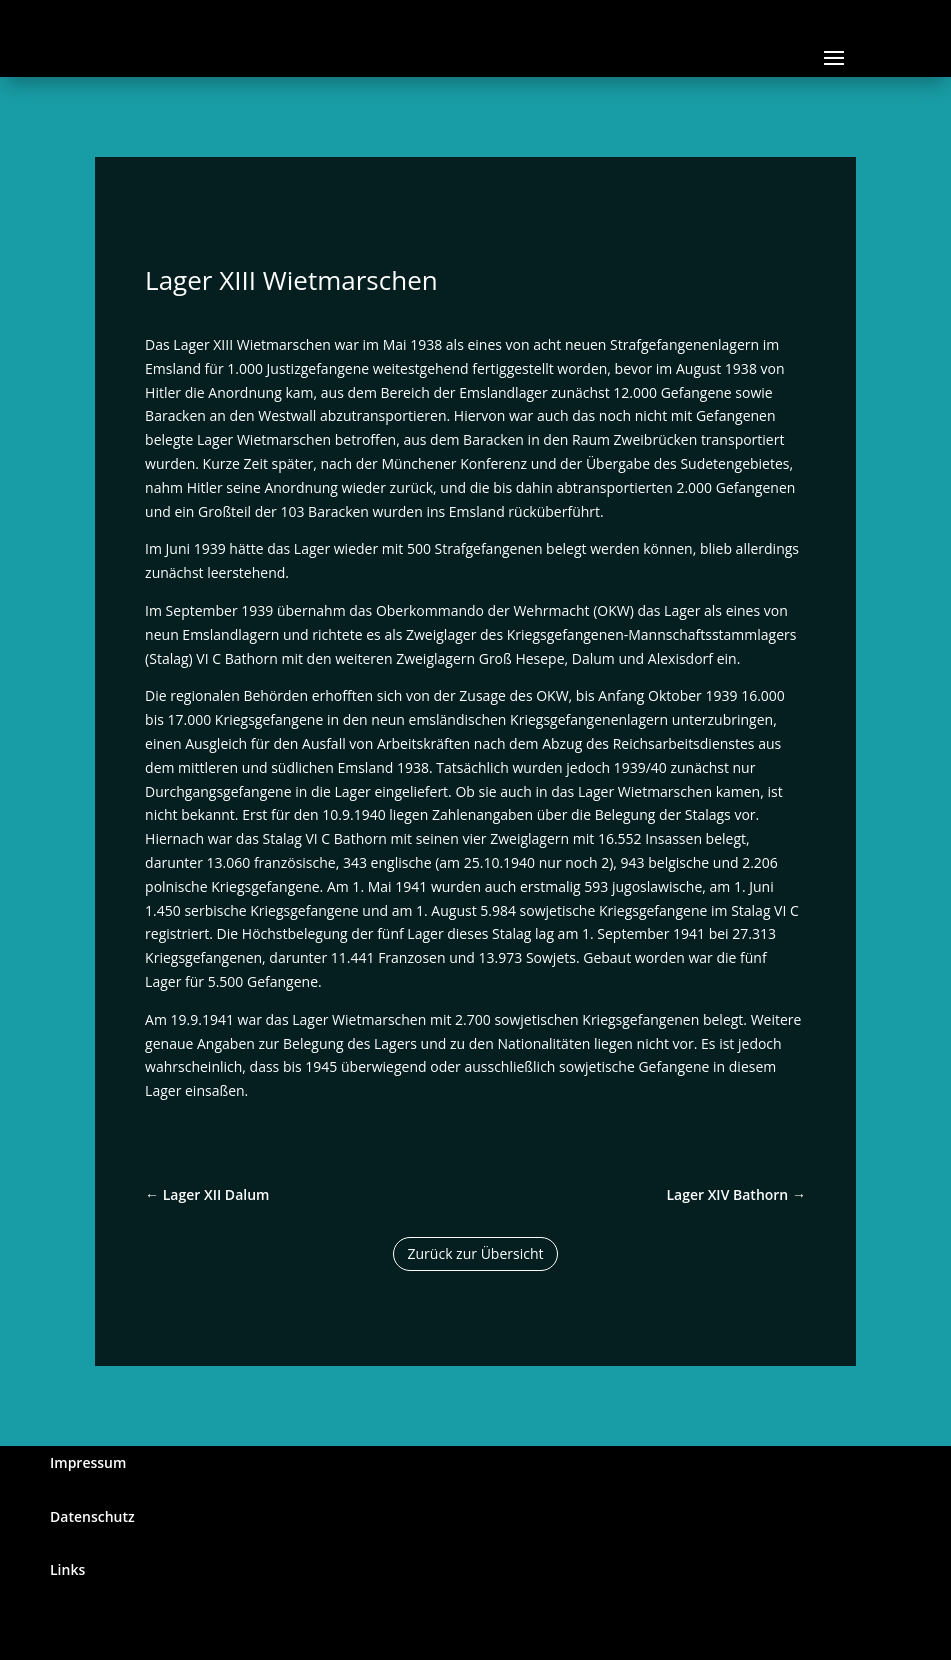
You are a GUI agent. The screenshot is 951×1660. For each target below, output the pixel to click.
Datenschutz (92, 1516)
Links (67, 1569)
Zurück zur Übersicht (476, 1253)
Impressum (88, 1462)
